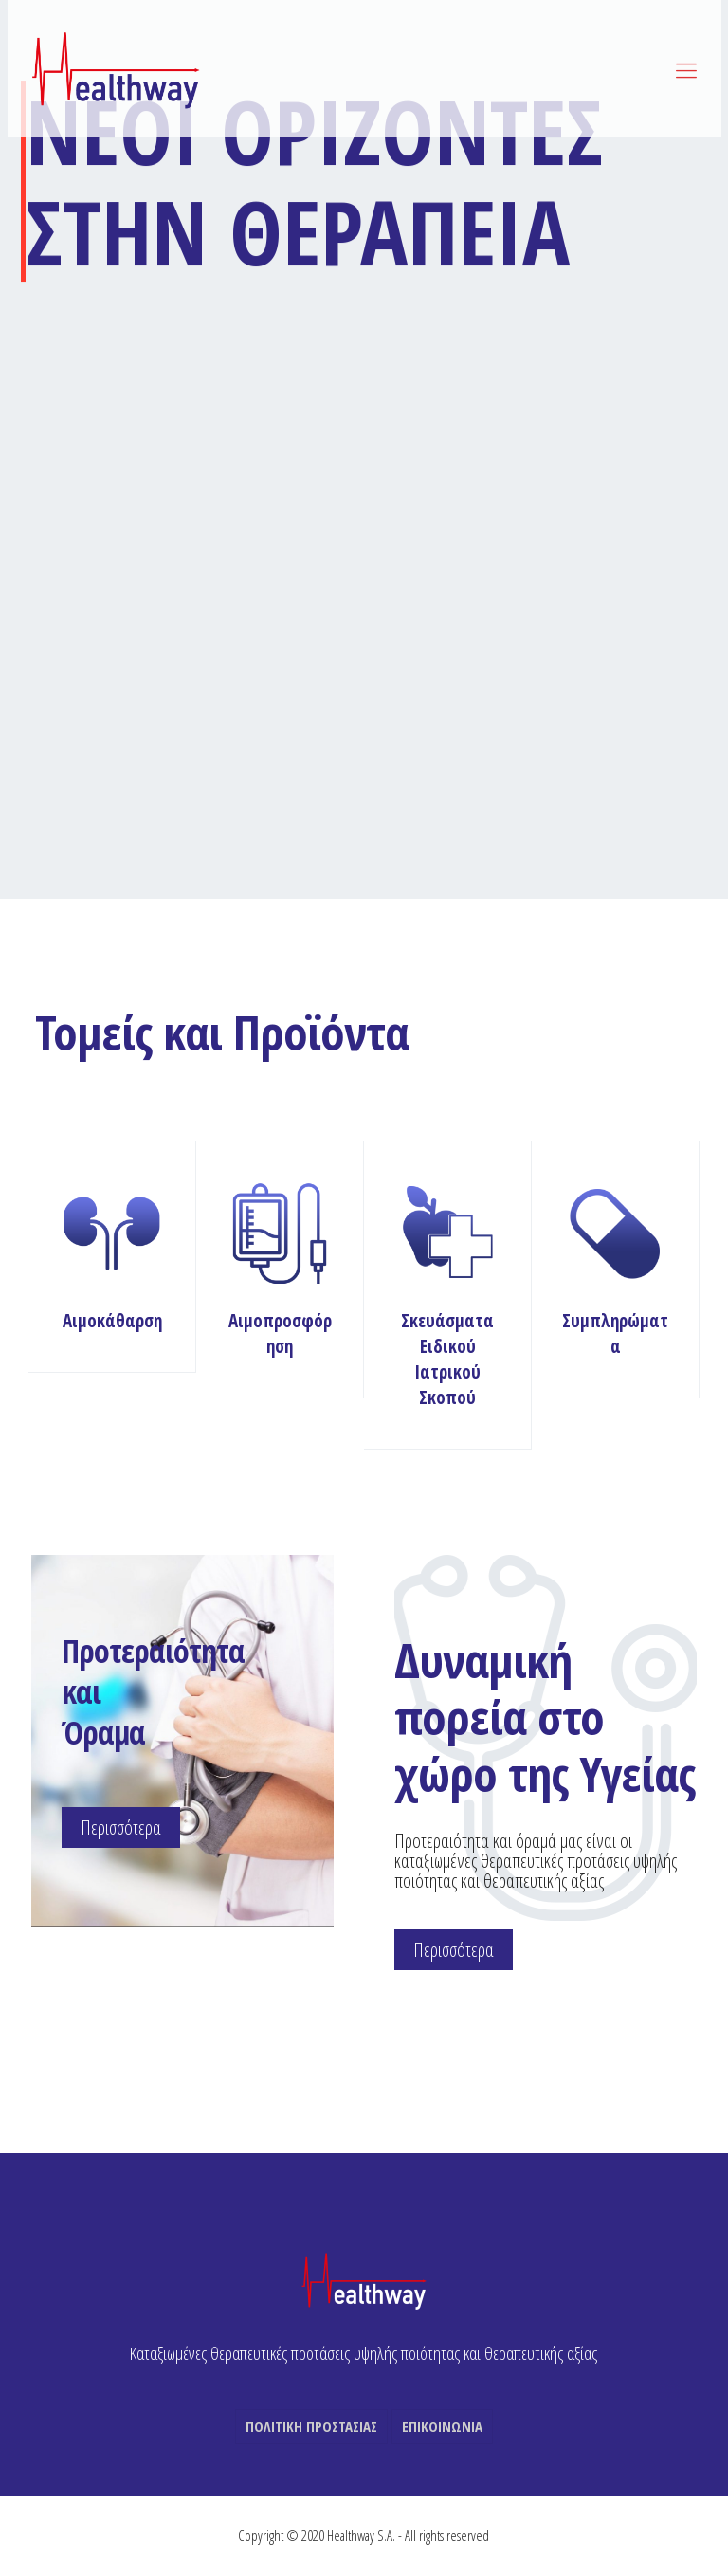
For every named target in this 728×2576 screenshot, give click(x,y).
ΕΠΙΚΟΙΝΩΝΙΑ (442, 2426)
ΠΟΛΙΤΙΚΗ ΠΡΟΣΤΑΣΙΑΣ (311, 2426)
